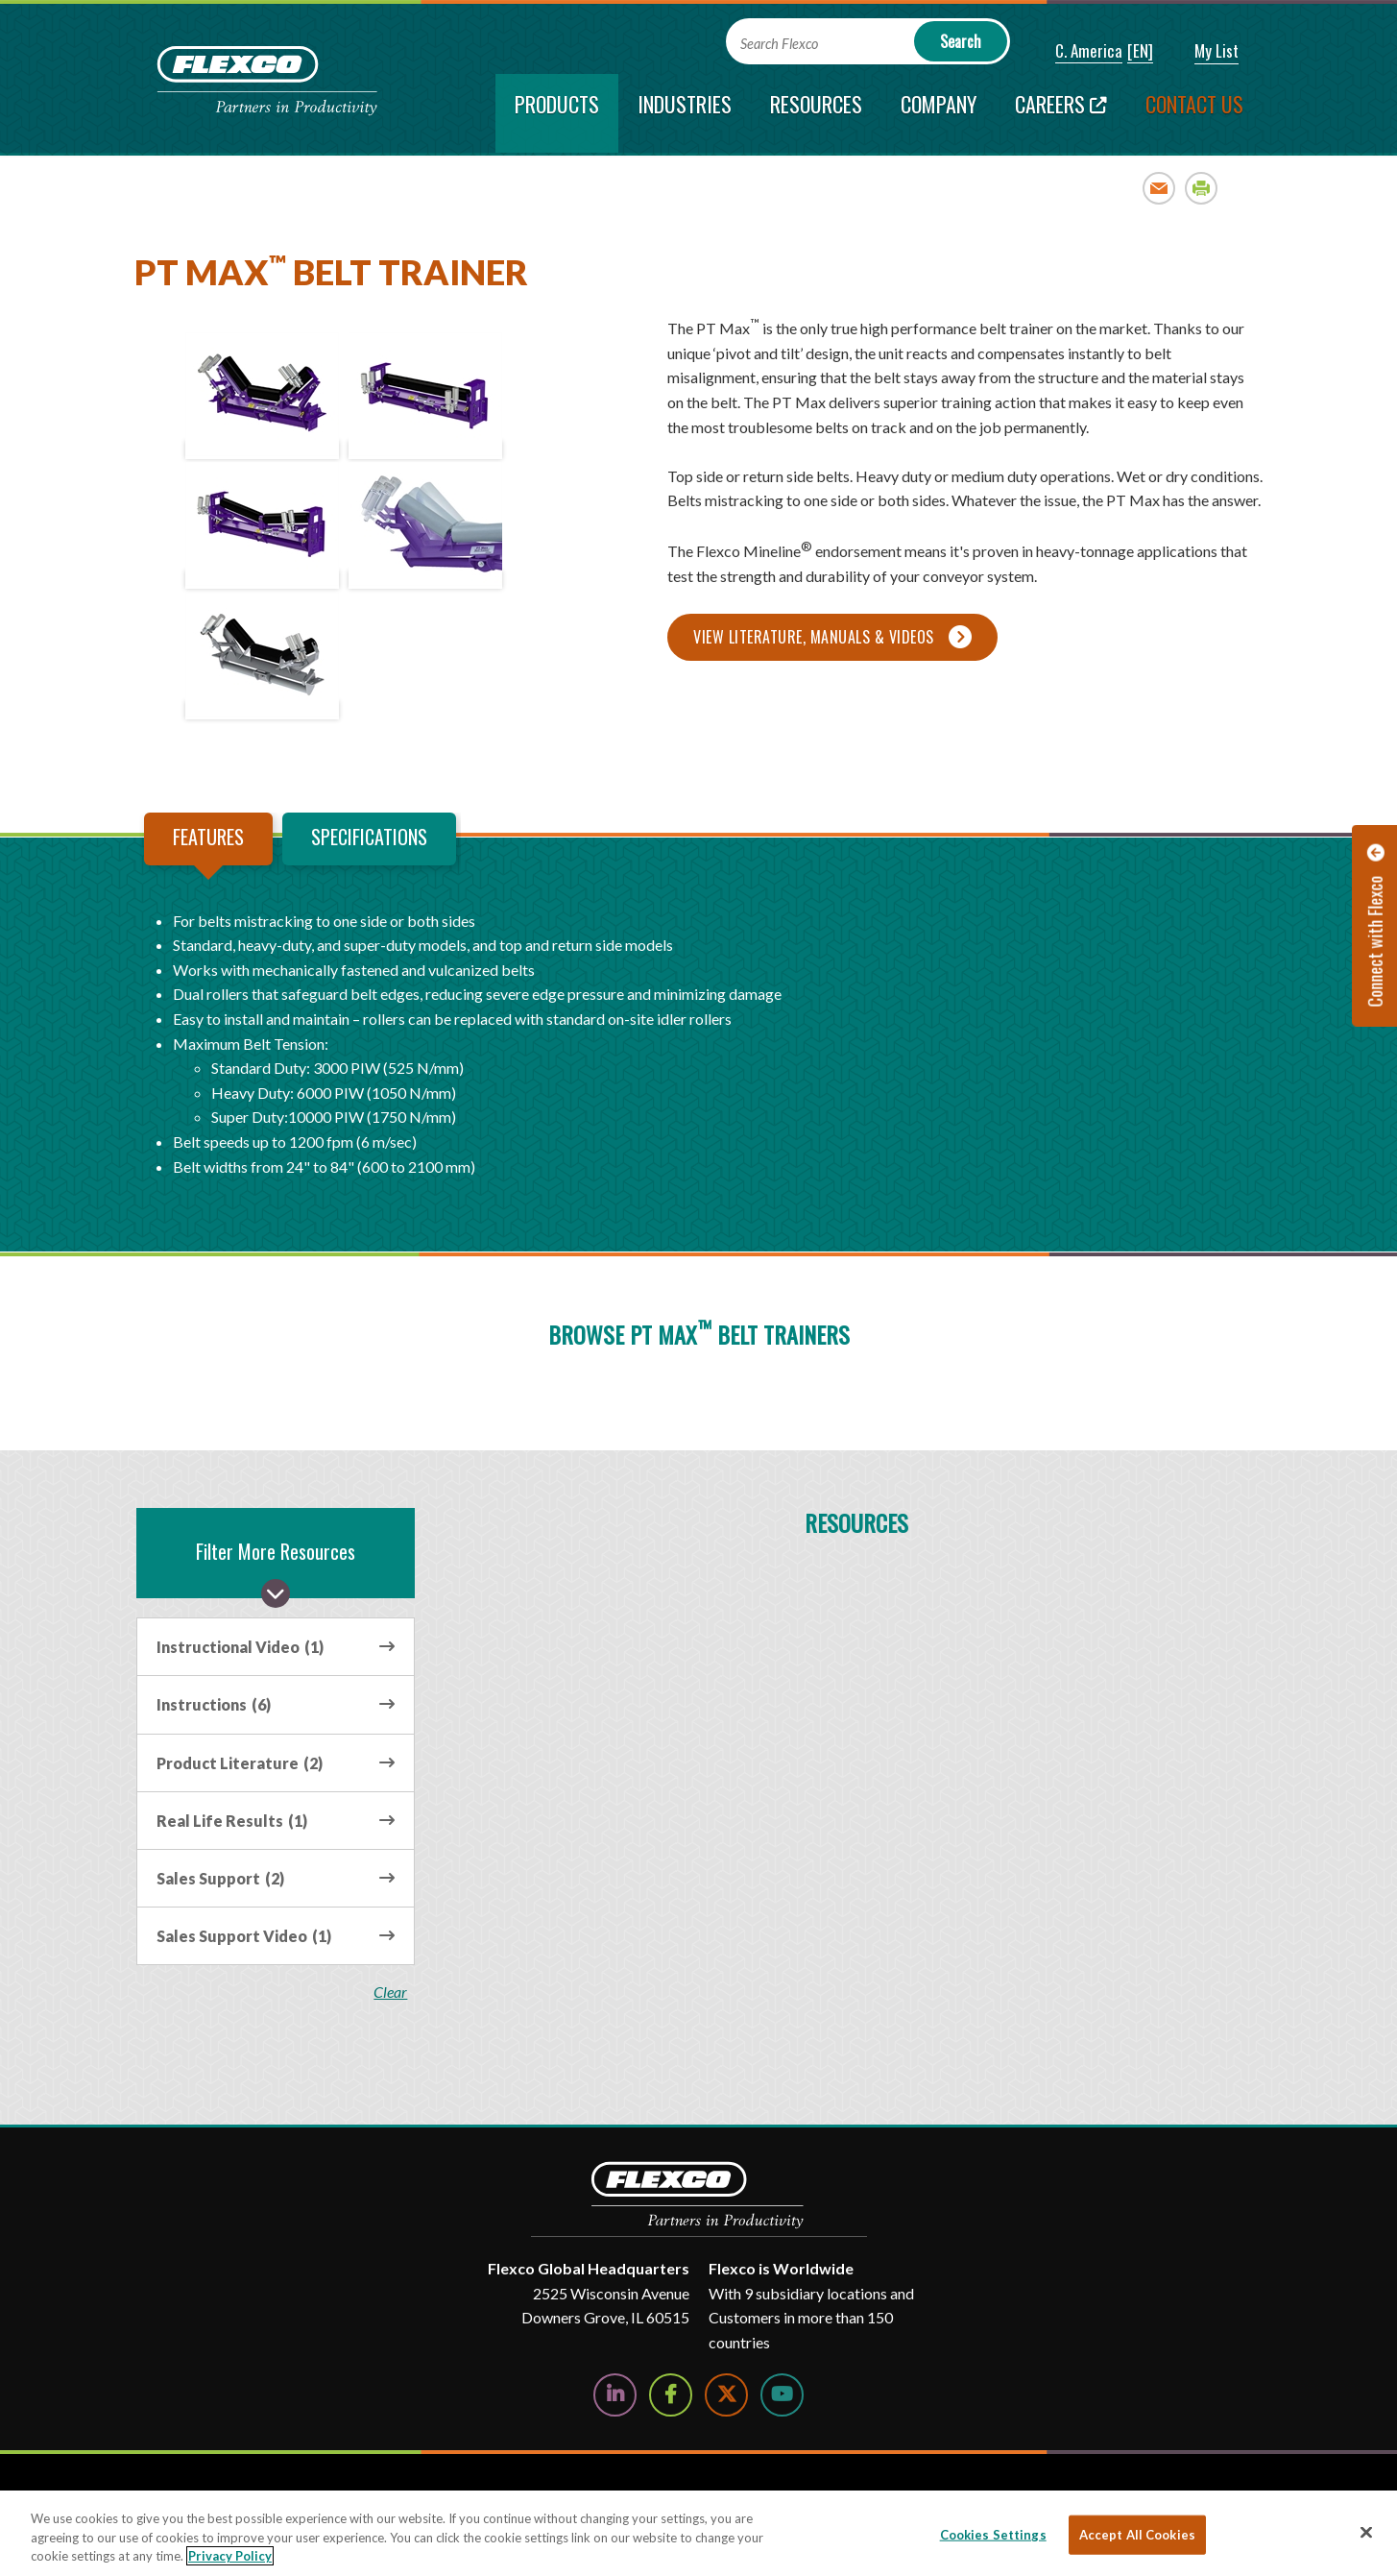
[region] (698, 2533)
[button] (1075, 51)
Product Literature (240, 1763)
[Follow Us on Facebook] (670, 2395)
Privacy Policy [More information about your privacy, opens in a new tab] (230, 2556)
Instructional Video (240, 1647)
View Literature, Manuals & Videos (813, 636)
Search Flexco (779, 44)
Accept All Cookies (1137, 2533)
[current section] (556, 113)
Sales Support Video (244, 1936)
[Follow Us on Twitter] (726, 2395)
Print (1201, 187)
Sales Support (220, 1878)
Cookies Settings (993, 2533)
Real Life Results (232, 1820)
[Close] (1366, 2532)
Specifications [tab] (369, 836)
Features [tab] (208, 836)
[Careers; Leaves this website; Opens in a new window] (1061, 113)
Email (1159, 187)
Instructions (214, 1704)
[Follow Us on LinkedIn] (615, 2395)
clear (393, 1992)
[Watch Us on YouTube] (782, 2395)
